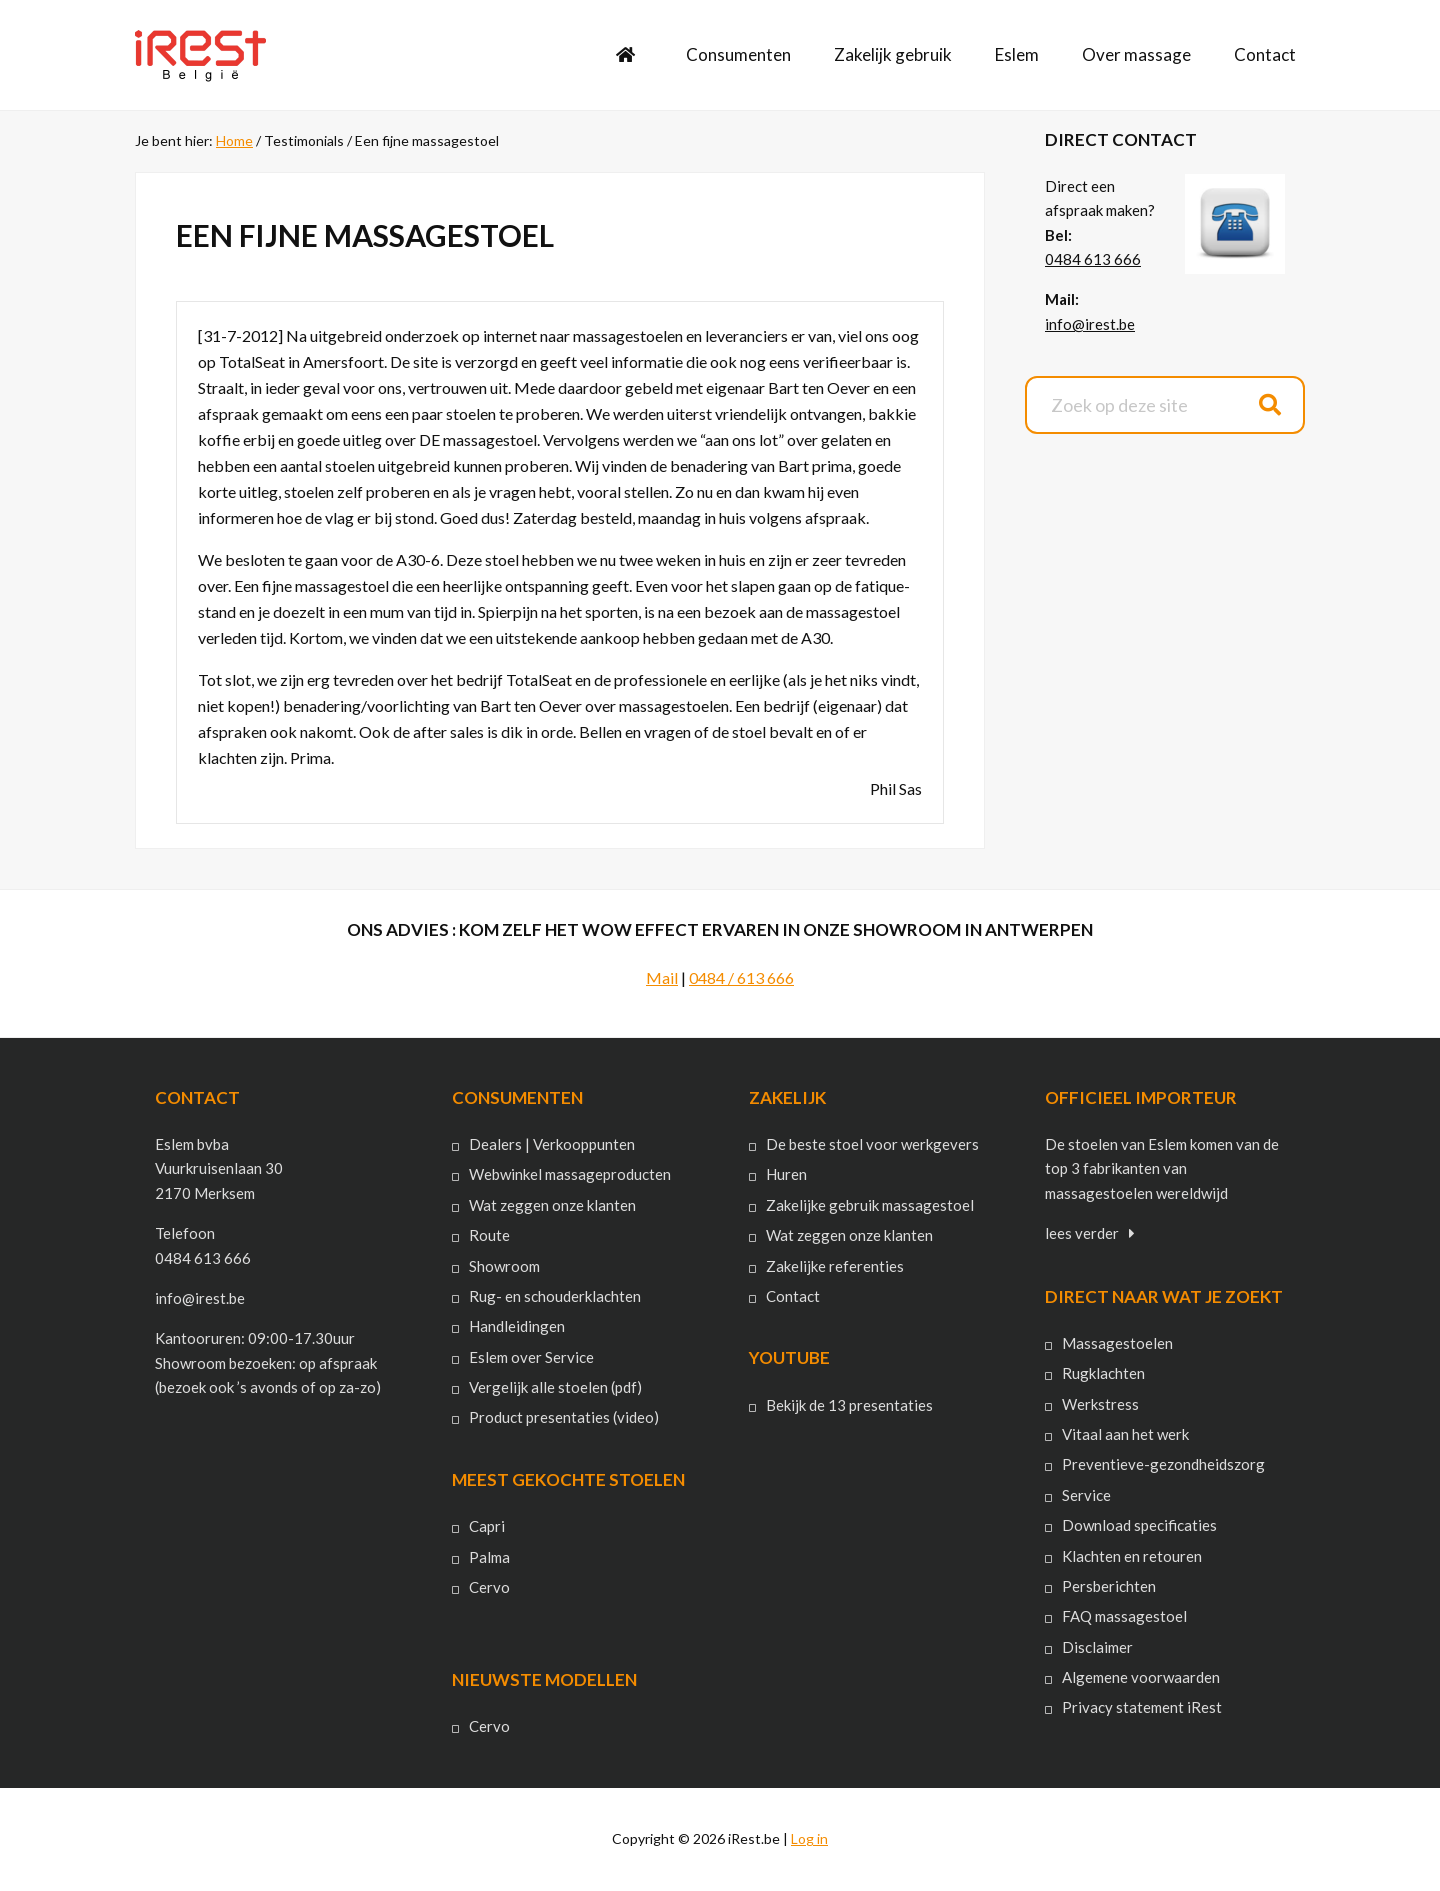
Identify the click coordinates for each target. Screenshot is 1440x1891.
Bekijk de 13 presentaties (849, 1405)
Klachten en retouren (1132, 1556)
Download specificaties (1139, 1525)
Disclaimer (1097, 1647)
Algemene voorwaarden (1141, 1677)
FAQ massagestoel (1124, 1616)
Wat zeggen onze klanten (552, 1205)
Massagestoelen (1117, 1343)
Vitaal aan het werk (1125, 1434)
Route (489, 1235)
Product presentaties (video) (564, 1417)
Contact (793, 1296)
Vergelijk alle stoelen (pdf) (555, 1387)
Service (1086, 1495)
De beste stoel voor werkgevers (872, 1144)
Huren (786, 1174)
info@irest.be (1090, 324)
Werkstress (1100, 1404)
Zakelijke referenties (835, 1266)
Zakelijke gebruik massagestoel (870, 1205)
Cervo (489, 1587)
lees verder (1082, 1233)
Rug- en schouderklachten (555, 1296)
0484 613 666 (1093, 259)
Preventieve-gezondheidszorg (1163, 1464)
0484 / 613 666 (741, 977)
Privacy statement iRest (1142, 1707)
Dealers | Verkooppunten (552, 1144)
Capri (487, 1526)
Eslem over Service (531, 1357)
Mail (662, 977)
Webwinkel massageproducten (570, 1174)
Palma (489, 1557)
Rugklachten (1103, 1373)
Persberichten (1109, 1586)
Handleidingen (517, 1326)
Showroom (504, 1266)
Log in (809, 1838)
